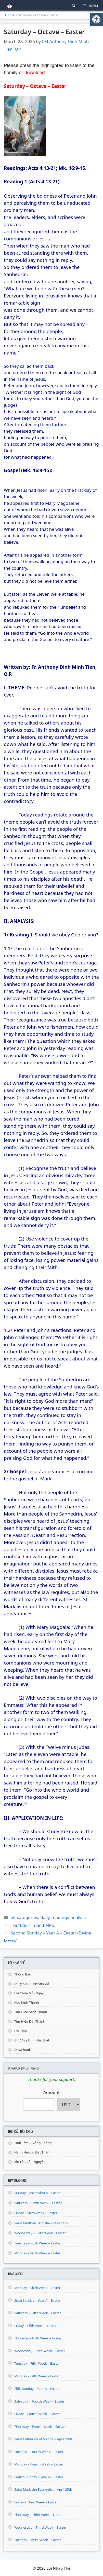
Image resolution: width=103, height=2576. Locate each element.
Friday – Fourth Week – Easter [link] (37, 2413)
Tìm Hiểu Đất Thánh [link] (29, 2021)
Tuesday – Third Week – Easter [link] (37, 2540)
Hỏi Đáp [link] (20, 2030)
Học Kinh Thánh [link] (26, 2002)
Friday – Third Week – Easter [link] (36, 2502)
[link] (96, 19)
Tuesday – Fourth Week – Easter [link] (38, 2451)
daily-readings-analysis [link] (63, 1917)
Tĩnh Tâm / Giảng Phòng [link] (33, 2143)
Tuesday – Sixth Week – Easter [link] (37, 2243)
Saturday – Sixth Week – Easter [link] (38, 2203)
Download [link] (22, 2049)
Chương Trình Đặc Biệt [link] (31, 2040)
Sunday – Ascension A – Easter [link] (37, 2192)
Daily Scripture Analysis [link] (32, 1983)
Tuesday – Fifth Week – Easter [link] (37, 2363)
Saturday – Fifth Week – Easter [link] (37, 2313)
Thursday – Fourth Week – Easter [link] (39, 2426)
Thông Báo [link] (22, 1974)
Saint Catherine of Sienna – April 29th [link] (43, 2439)
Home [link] (10, 15)
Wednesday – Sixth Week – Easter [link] (40, 2233)
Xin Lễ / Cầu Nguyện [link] (30, 2161)
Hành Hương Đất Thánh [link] (33, 2152)
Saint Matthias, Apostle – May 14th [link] (41, 2223)
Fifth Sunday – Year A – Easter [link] (37, 2388)
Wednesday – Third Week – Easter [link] (40, 2527)
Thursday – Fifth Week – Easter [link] (38, 2338)
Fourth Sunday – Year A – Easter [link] (38, 2477)
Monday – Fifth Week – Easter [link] (37, 2376)
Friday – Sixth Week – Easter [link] (35, 2213)
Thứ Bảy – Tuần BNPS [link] (32, 1925)
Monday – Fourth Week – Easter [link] (38, 2464)
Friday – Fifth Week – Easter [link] (35, 2325)
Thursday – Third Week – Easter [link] (38, 2514)
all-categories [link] (24, 1917)
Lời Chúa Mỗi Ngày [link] (29, 1993)
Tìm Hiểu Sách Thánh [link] (30, 2012)
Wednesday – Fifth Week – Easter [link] (39, 2351)
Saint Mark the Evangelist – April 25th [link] (43, 2489)
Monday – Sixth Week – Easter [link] (37, 2253)
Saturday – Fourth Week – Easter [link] (39, 2401)
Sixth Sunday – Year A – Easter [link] (37, 2300)
